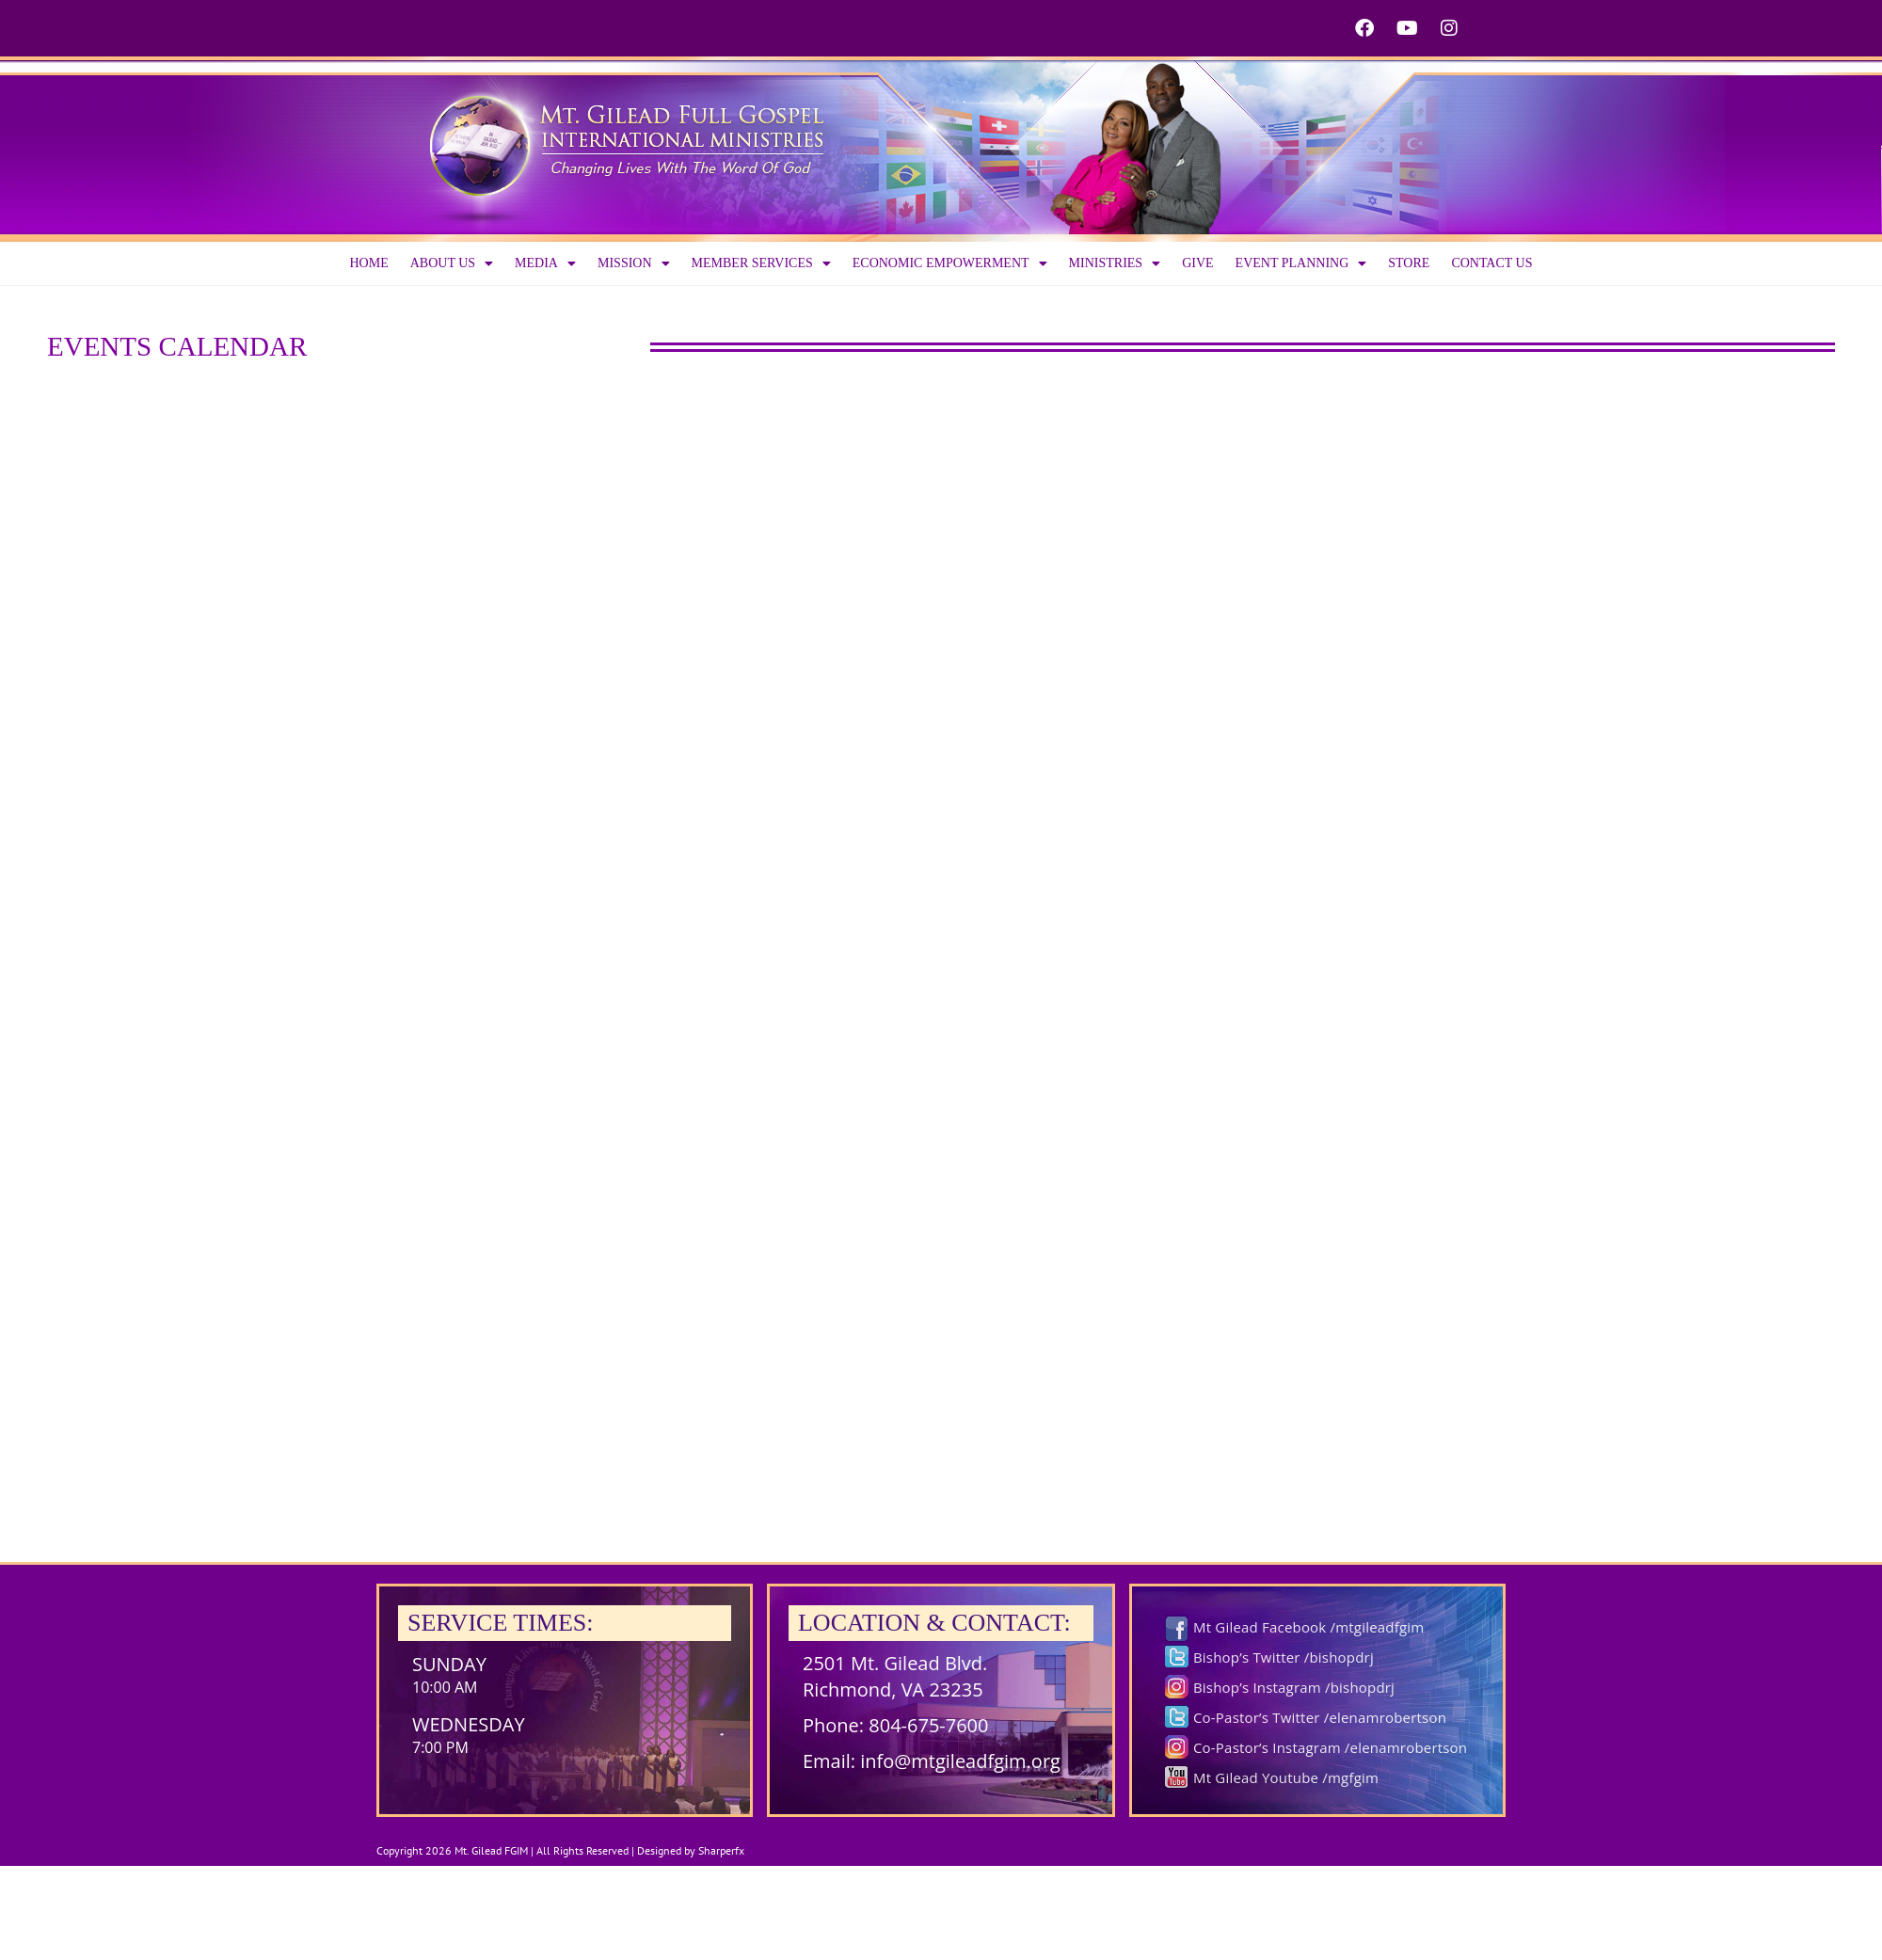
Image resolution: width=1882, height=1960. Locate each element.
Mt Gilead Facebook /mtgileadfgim (1308, 1626)
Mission (634, 263)
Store (1408, 263)
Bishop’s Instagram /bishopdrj (1294, 1687)
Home (368, 263)
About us (451, 263)
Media (545, 263)
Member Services (761, 263)
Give (1197, 263)
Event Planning (1301, 263)
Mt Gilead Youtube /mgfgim (1286, 1777)
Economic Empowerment (950, 263)
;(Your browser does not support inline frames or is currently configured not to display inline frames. (941, 934)
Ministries (1115, 263)
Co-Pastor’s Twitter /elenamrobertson (1319, 1717)
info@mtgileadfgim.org (960, 1761)
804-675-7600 (928, 1725)
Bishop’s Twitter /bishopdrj (1283, 1657)
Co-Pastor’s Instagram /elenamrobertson (1330, 1747)
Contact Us (1491, 263)
